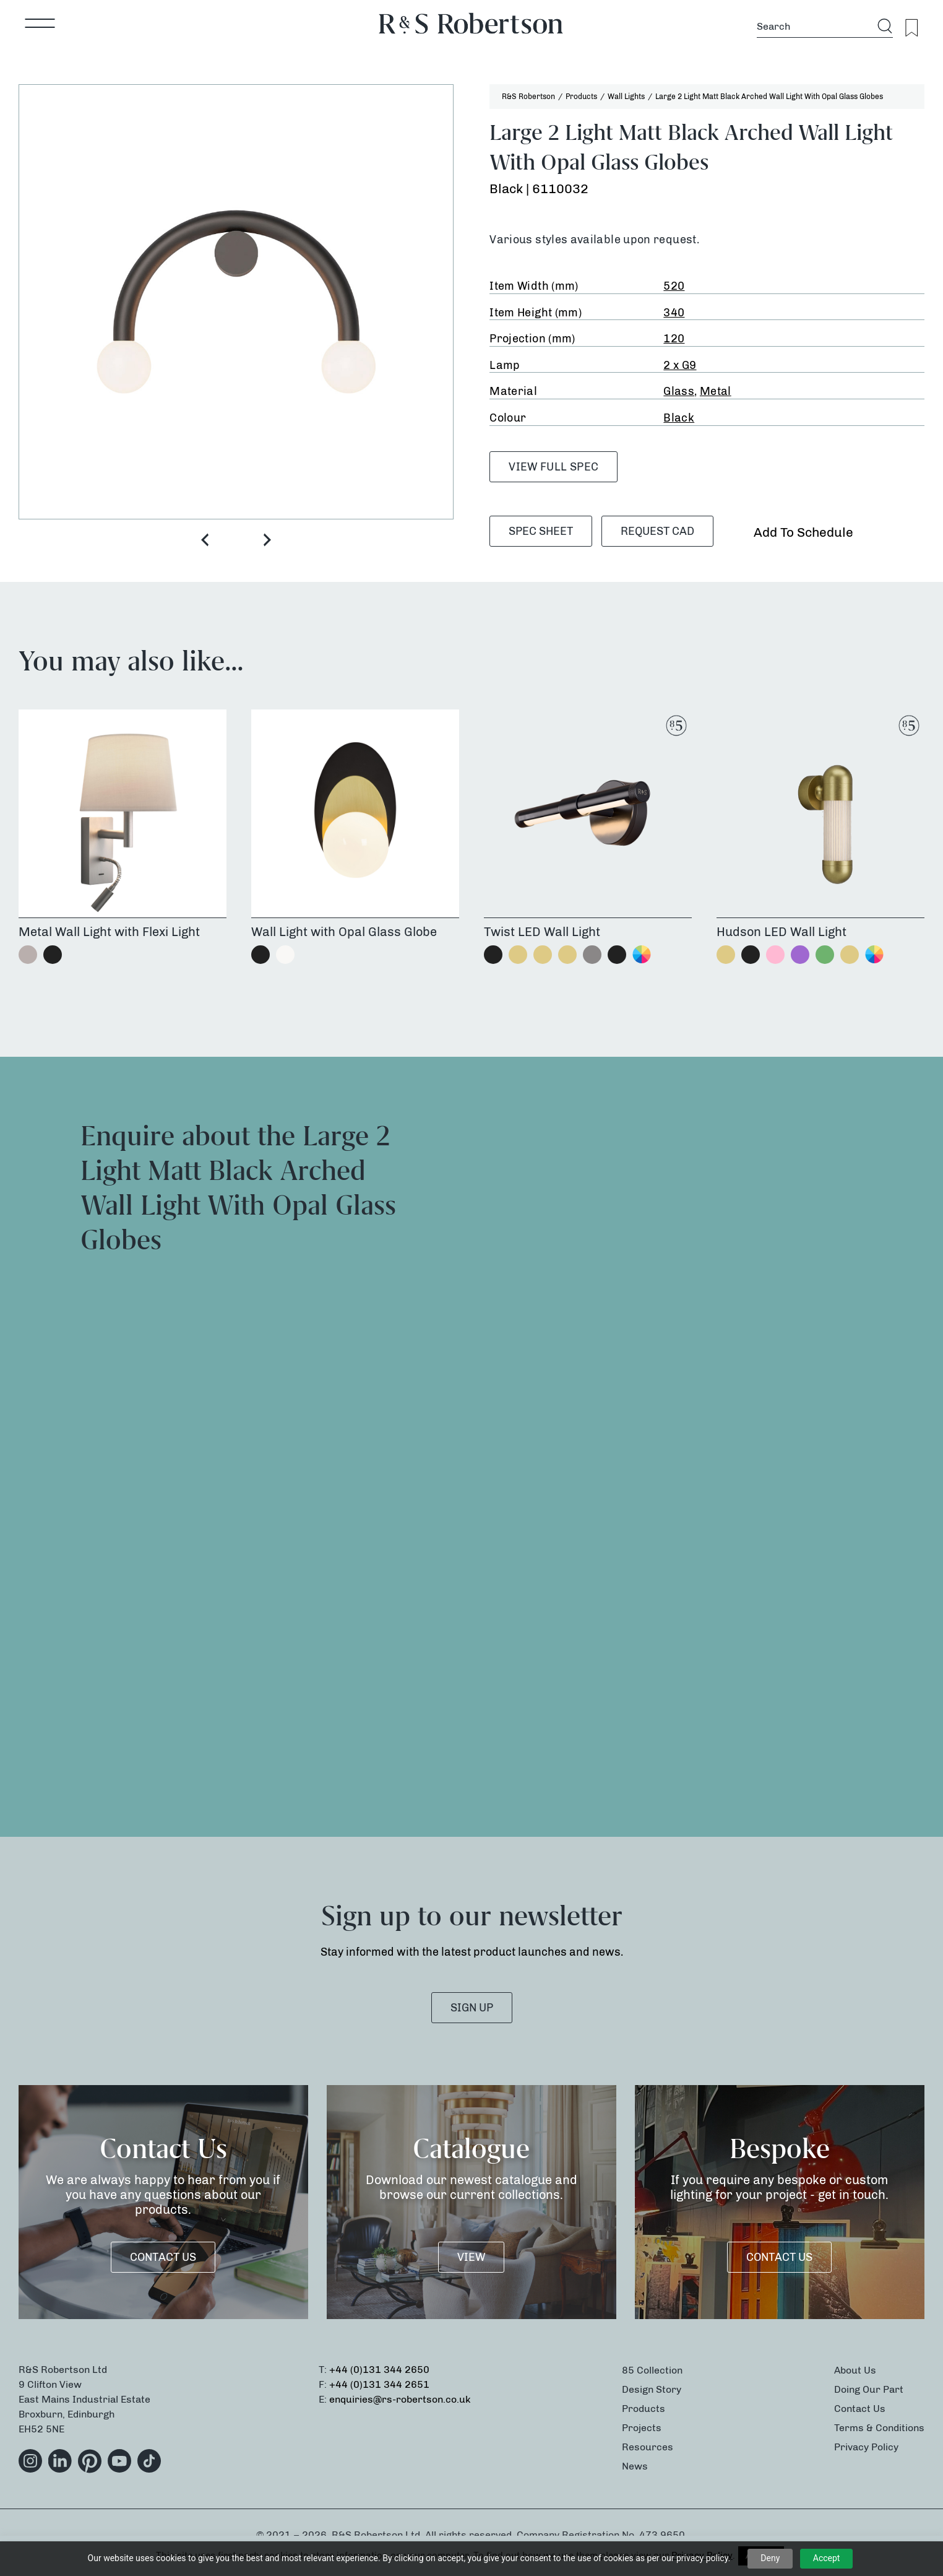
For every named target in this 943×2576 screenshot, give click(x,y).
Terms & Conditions (879, 2428)
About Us (855, 2370)
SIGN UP (471, 2007)
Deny (770, 2558)
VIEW (471, 2257)
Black (678, 418)
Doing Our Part (868, 2389)
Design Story (651, 2389)
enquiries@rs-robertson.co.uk (400, 2399)
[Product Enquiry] (698, 1444)
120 (673, 338)
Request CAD (657, 531)
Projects (641, 2428)
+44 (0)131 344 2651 (379, 2384)
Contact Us (163, 2257)
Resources (647, 2447)
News (635, 2466)
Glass (678, 391)
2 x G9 (679, 365)
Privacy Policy (866, 2447)
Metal (715, 391)
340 (673, 312)
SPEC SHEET (541, 531)
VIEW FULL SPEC (553, 467)
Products (643, 2408)
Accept (826, 2558)
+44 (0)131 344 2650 (379, 2369)
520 (673, 286)
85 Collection (652, 2370)
